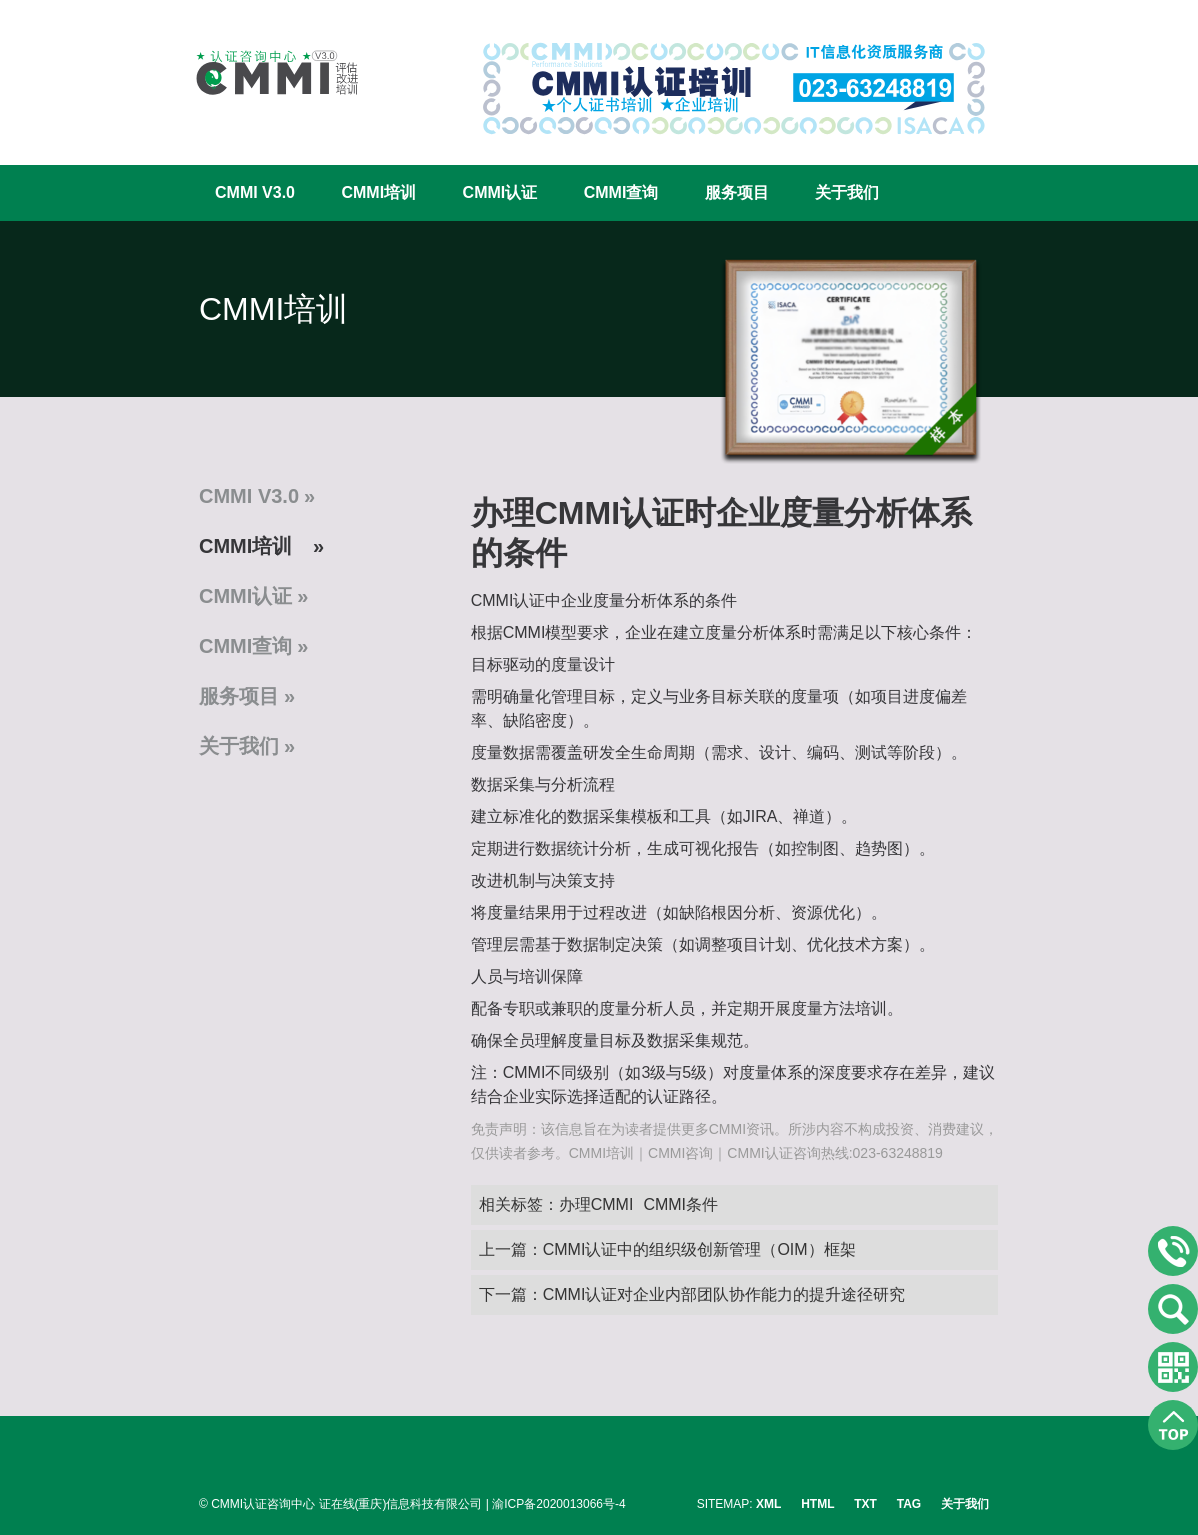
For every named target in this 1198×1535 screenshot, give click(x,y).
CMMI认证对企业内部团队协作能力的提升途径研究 (724, 1294)
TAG (909, 1504)
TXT (865, 1504)
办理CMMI (596, 1204)
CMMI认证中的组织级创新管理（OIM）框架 (699, 1249)
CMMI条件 (680, 1204)
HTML (817, 1504)
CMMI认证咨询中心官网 (264, 72)
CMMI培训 (378, 192)
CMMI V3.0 (255, 192)
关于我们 (847, 192)
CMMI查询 (621, 192)
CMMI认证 (500, 192)
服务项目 (737, 192)
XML (768, 1504)
